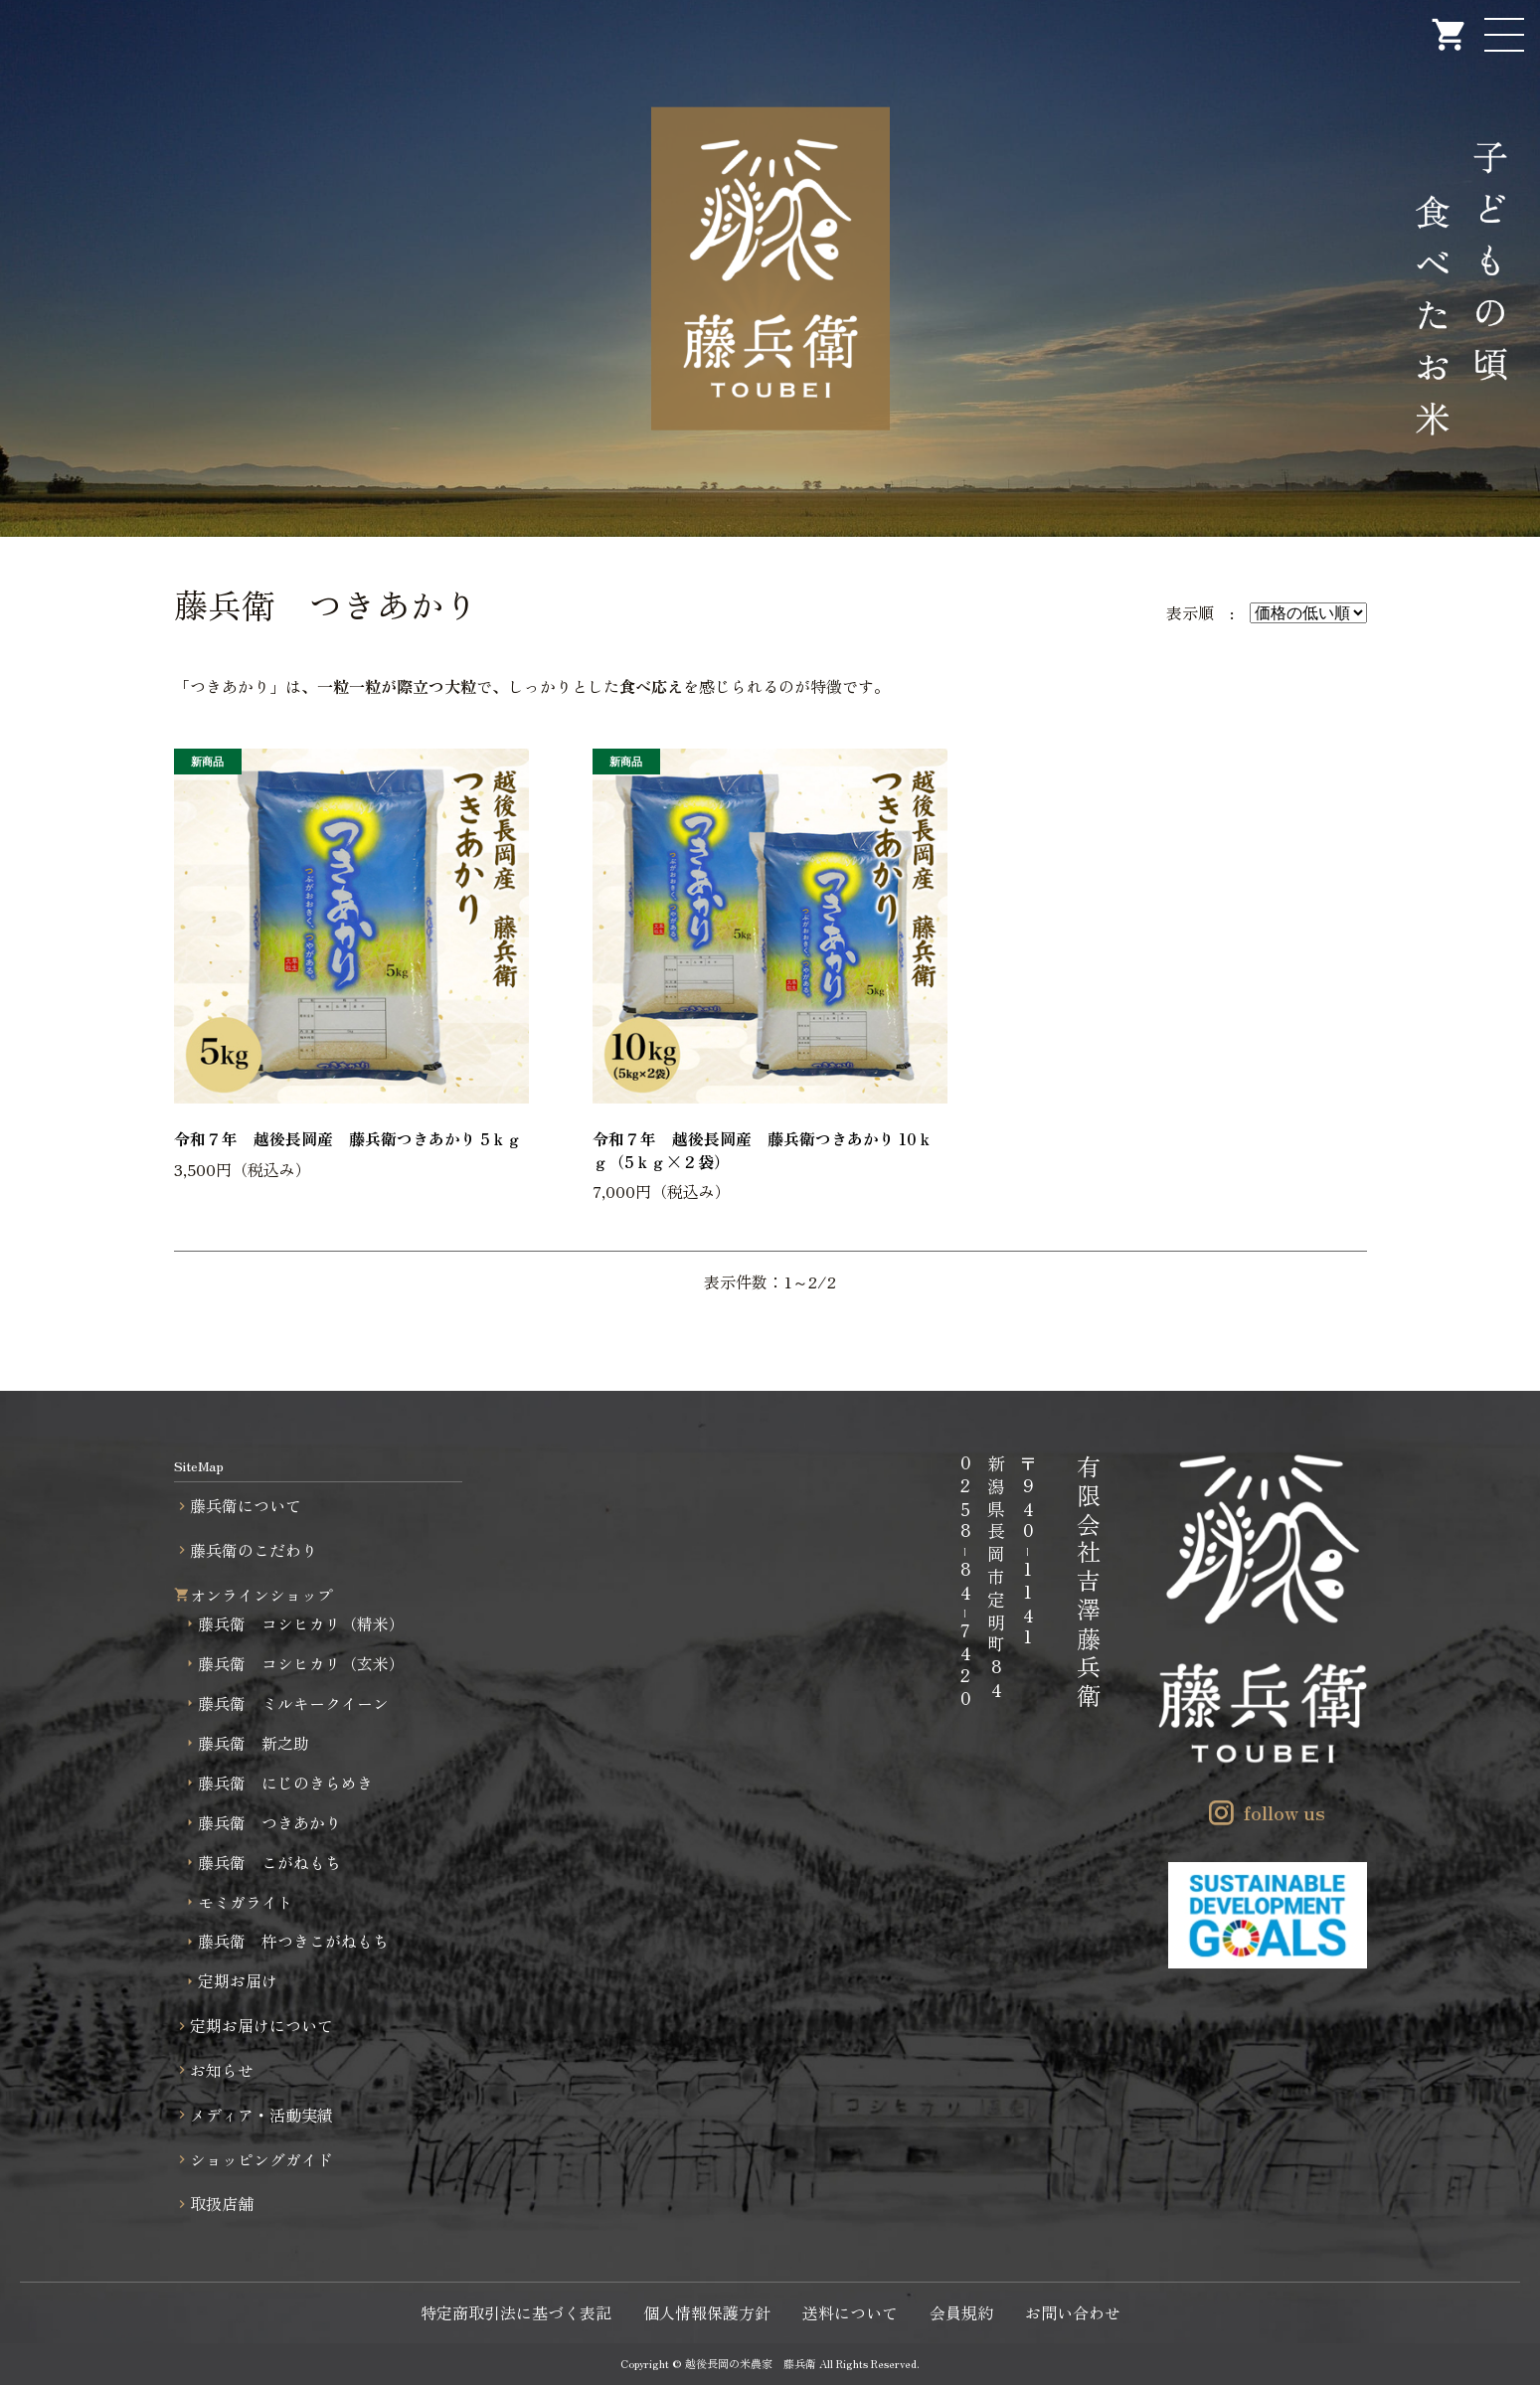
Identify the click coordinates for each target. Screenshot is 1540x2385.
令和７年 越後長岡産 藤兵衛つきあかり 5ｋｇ (348, 1138)
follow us (1284, 1812)
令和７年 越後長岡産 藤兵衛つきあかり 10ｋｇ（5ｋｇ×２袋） (763, 1149)
